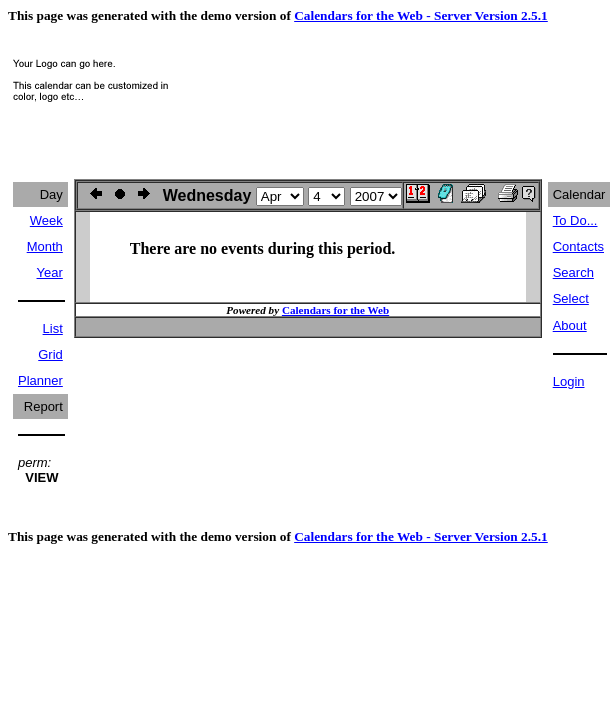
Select (571, 298)
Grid (50, 354)
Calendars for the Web (335, 310)
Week (46, 220)
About (570, 325)
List (53, 328)
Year (50, 272)
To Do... (575, 220)
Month (45, 246)
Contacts (578, 246)
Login (569, 381)
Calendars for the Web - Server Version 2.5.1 (421, 15)
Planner (40, 380)
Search (573, 272)
